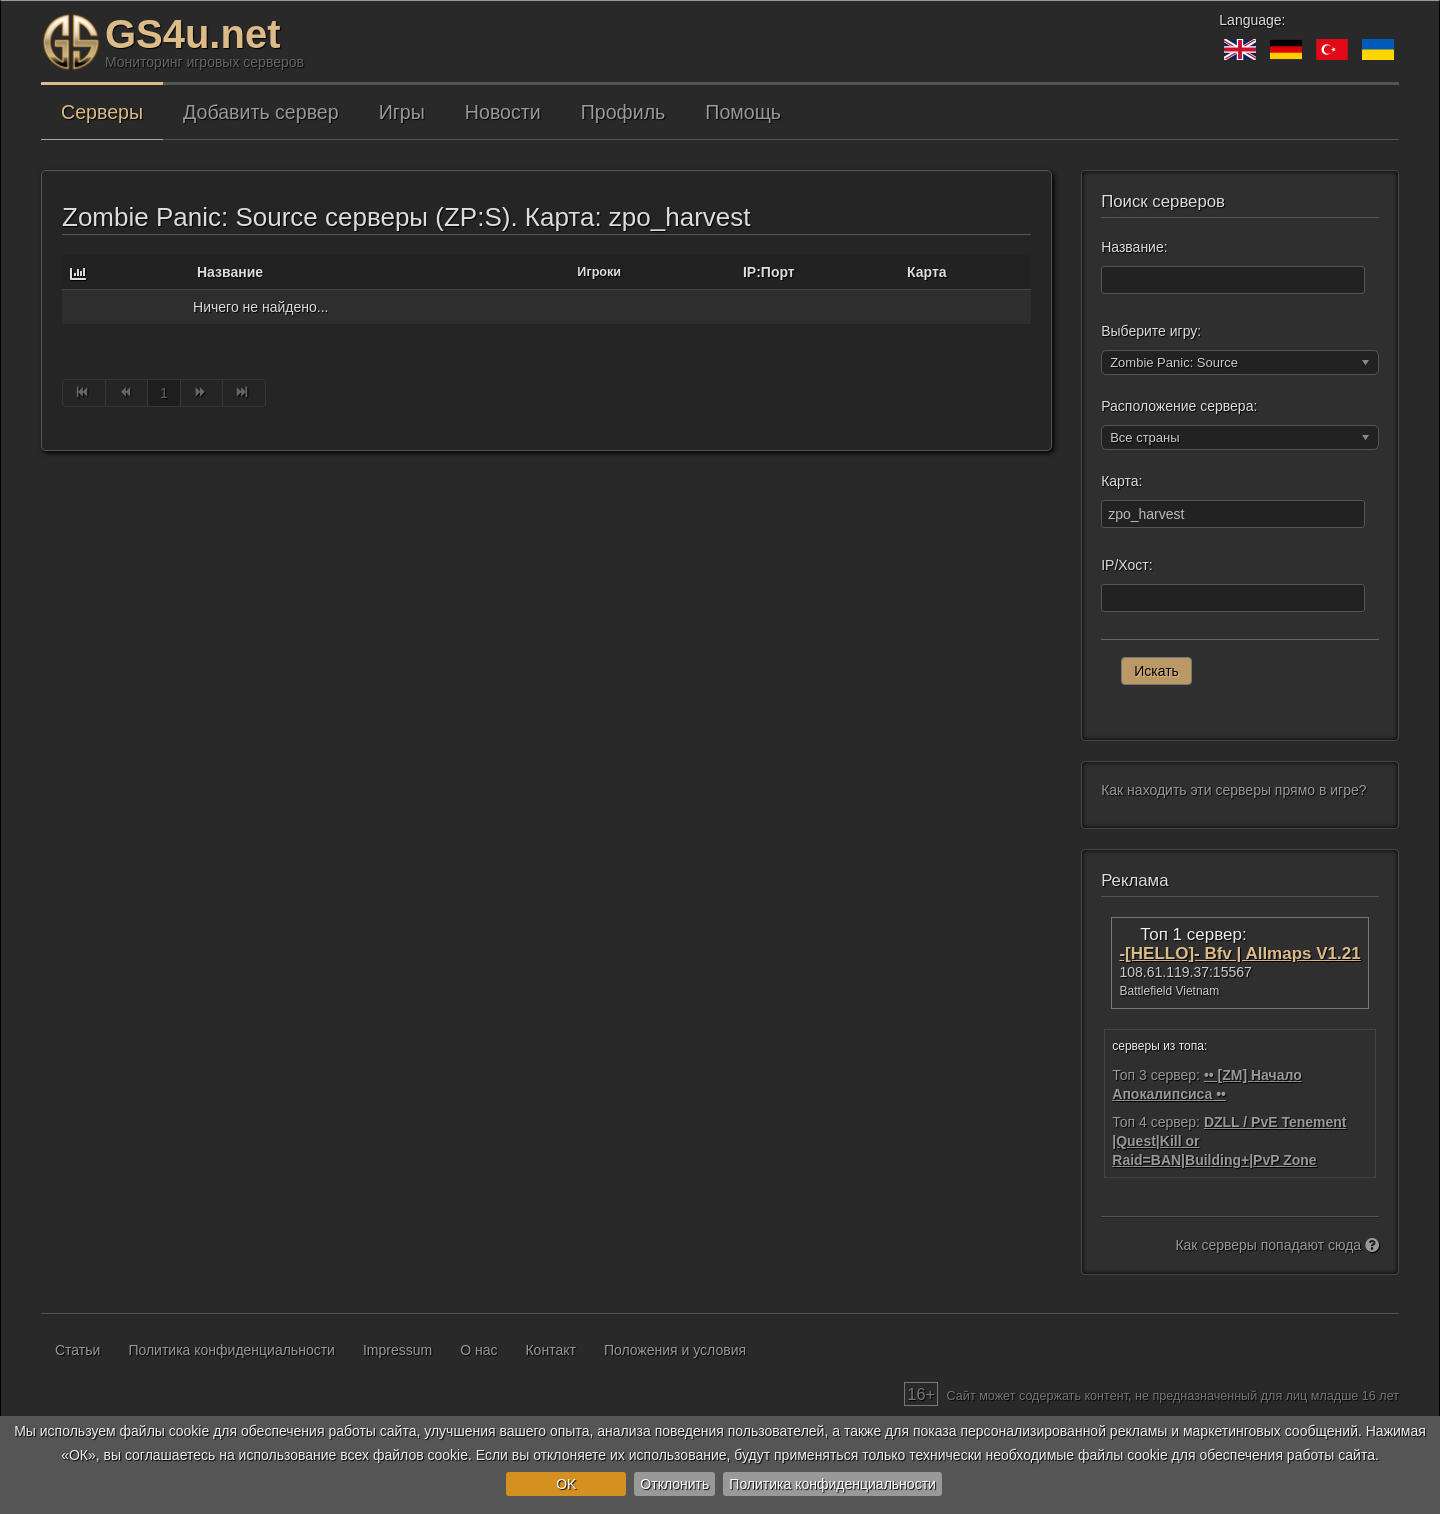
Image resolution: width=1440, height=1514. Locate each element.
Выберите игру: (1151, 331)
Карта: (1121, 481)
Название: (1134, 247)
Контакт (550, 1350)
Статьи (77, 1350)
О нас (478, 1350)
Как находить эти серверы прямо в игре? (1233, 790)
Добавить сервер (261, 112)
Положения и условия (675, 1350)
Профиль (623, 112)
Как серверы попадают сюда (1277, 1245)
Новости (503, 112)
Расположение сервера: (1179, 406)
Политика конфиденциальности (832, 1484)
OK (566, 1484)
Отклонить (674, 1484)
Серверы (102, 112)
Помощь (743, 112)
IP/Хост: (1126, 565)
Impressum (397, 1350)
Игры (402, 112)
